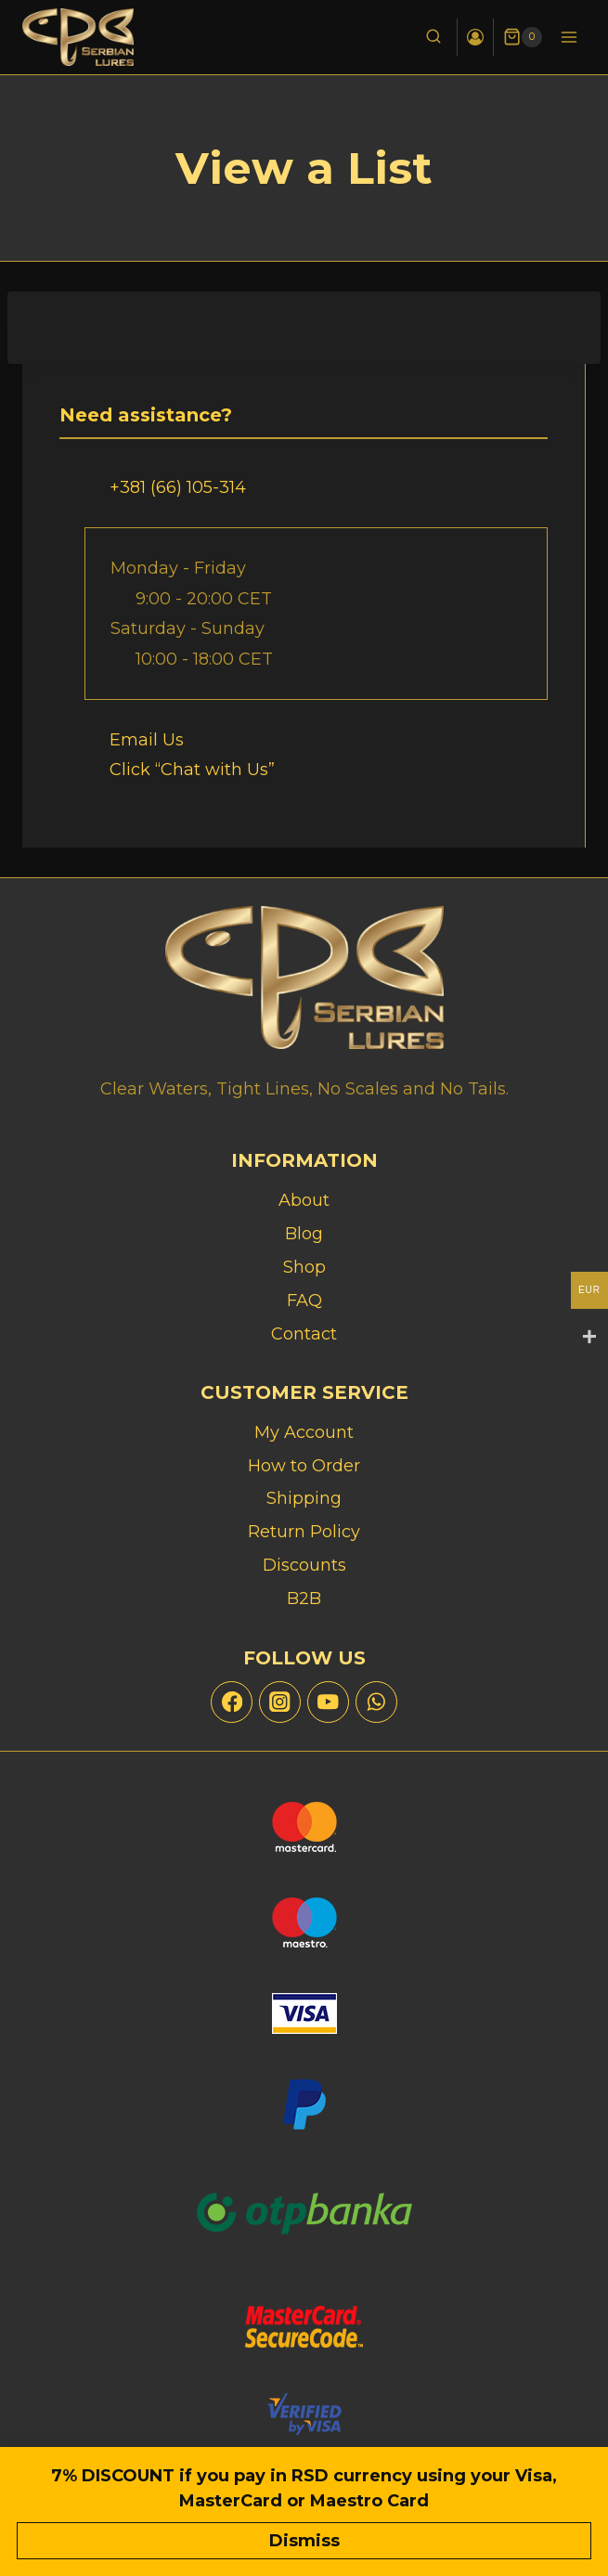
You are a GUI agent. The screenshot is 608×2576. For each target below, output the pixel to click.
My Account (304, 1432)
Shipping (304, 1498)
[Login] (475, 37)
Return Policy (304, 1531)
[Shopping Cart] (522, 37)
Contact (304, 1334)
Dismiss (304, 2541)
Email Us (147, 740)
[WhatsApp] (376, 1702)
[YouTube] (328, 1702)
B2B (304, 1598)
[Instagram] (280, 1702)
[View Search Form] (433, 37)
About (304, 1200)
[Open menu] (568, 36)
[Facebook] (231, 1702)
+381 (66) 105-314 (178, 487)
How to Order (304, 1466)
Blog (304, 1233)
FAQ (304, 1300)
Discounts (304, 1565)
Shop (304, 1267)
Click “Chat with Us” (192, 769)
